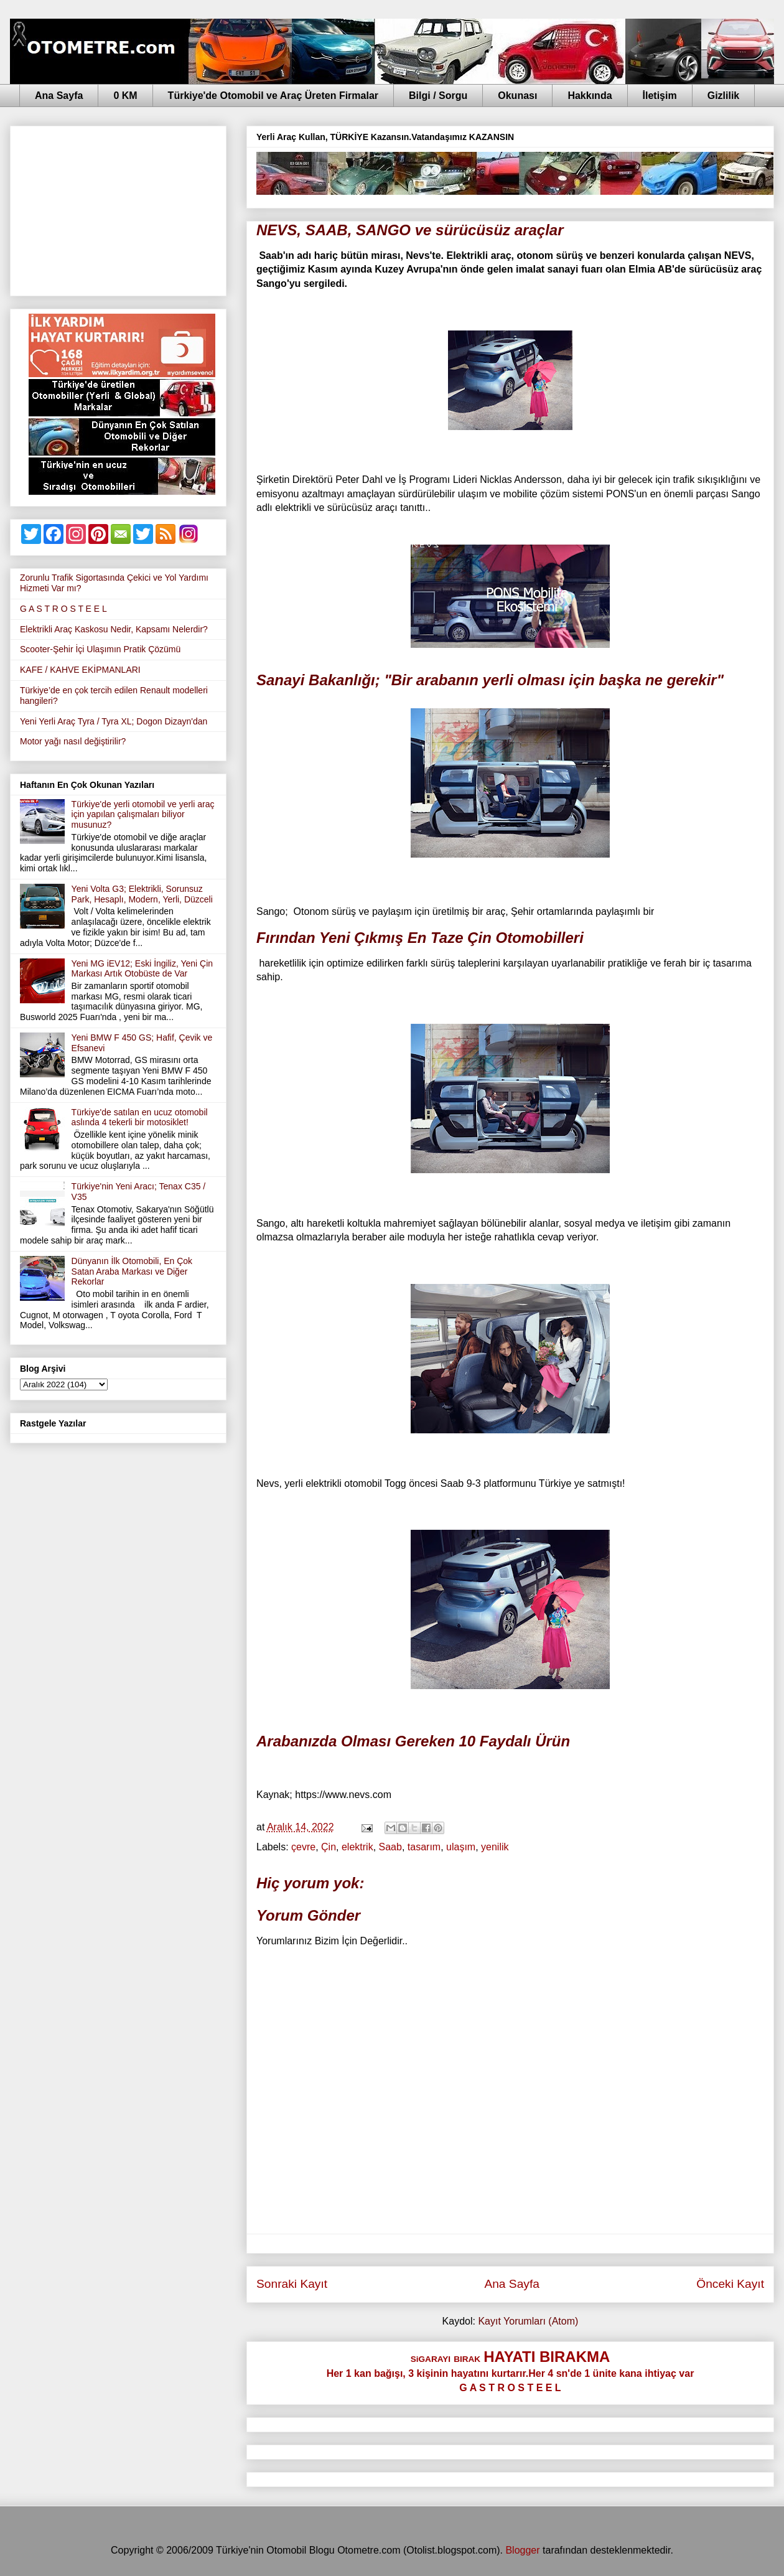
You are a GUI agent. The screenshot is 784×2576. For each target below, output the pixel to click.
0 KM (125, 95)
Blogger (522, 2550)
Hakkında (589, 95)
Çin (328, 1847)
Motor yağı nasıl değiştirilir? (73, 741)
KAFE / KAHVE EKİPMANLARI (80, 670)
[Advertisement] (118, 208)
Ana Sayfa (59, 95)
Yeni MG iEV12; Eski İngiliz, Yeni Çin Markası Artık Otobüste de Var (142, 968)
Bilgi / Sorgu (438, 95)
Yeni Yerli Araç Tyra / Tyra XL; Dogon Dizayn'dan (113, 721)
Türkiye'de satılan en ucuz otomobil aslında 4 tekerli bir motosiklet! (140, 1117)
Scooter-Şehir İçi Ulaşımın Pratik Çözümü (100, 649)
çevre (303, 1847)
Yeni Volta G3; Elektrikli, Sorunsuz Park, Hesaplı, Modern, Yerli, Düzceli (142, 894)
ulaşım (460, 1847)
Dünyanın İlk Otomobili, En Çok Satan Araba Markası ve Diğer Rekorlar (132, 1271)
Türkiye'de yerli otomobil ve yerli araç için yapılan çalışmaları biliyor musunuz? (143, 814)
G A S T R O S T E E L (63, 609)
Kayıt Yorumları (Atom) (528, 2321)
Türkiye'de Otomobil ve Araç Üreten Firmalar (273, 95)
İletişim (660, 95)
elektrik (357, 1847)
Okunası (517, 95)
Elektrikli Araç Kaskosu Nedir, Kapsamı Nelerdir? (114, 629)
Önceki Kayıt (730, 2283)
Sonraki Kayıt (291, 2283)
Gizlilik (723, 95)
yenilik (494, 1847)
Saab (390, 1847)
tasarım (424, 1847)
